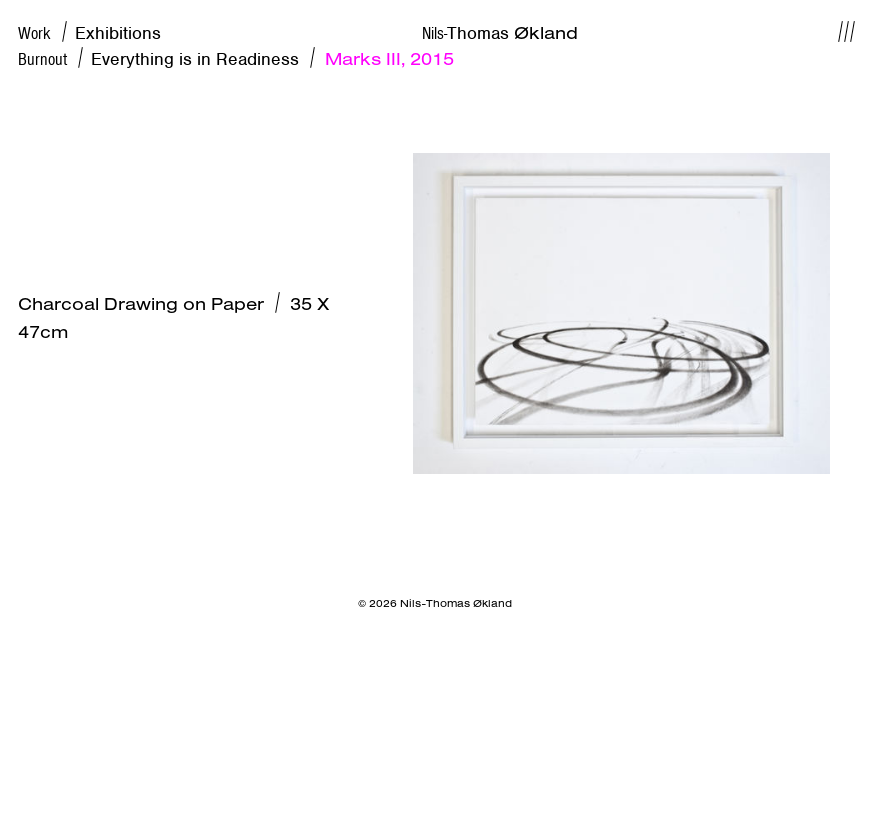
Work (46, 33)
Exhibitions (118, 33)
